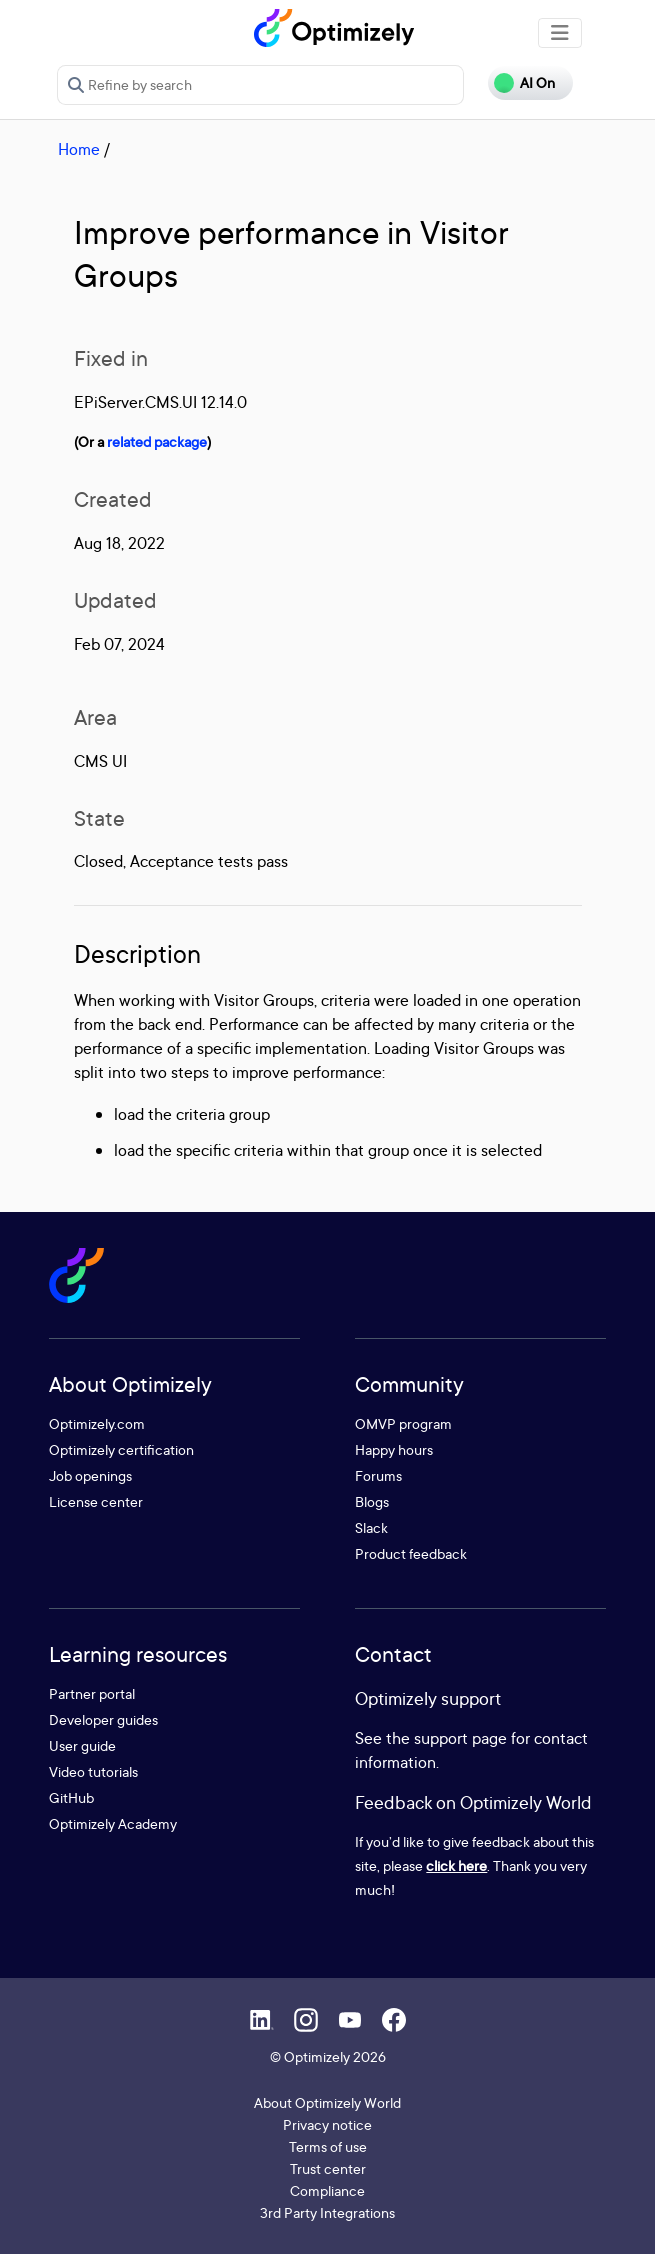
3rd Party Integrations (327, 2212)
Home (79, 149)
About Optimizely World (327, 2102)
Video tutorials (93, 1771)
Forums (378, 1475)
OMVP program (403, 1423)
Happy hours (394, 1449)
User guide (82, 1745)
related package (157, 441)
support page (460, 1738)
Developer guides (103, 1719)
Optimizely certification (121, 1449)
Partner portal (92, 1693)
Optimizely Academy (113, 1823)
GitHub (71, 1797)
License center (96, 1501)
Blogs (372, 1501)
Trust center (328, 2168)
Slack (371, 1527)
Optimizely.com (97, 1423)
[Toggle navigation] (560, 33)
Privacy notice (327, 2124)
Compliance (327, 2190)
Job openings (90, 1475)
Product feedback (411, 1553)
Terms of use (328, 2146)
